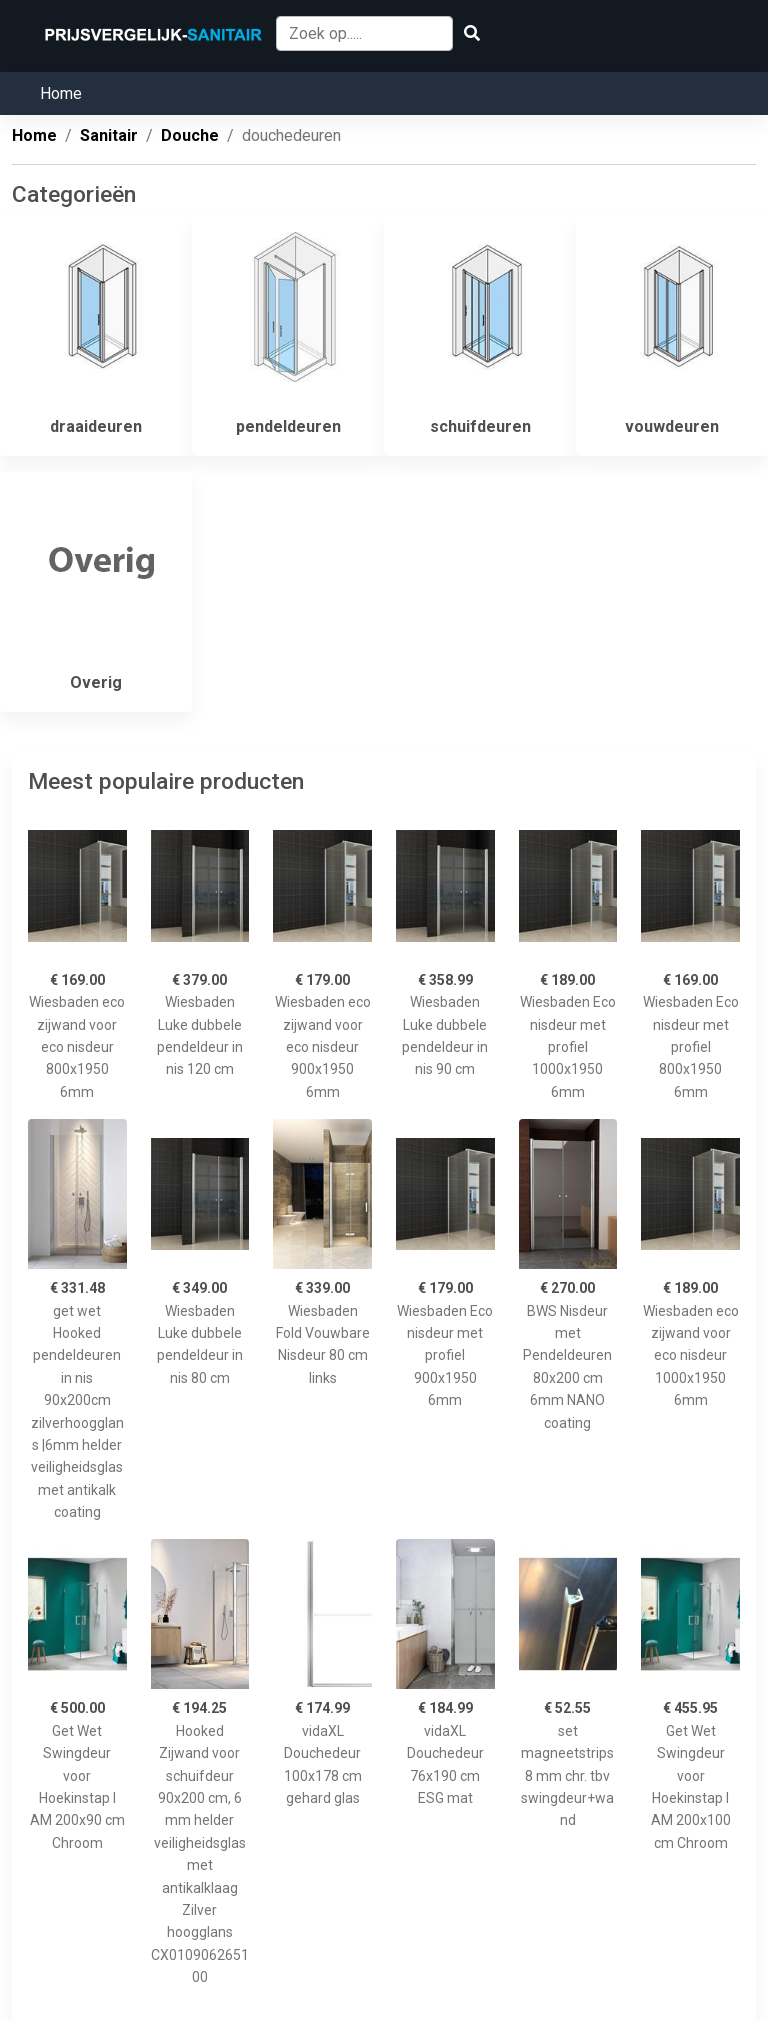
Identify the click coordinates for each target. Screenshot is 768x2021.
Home (61, 93)
